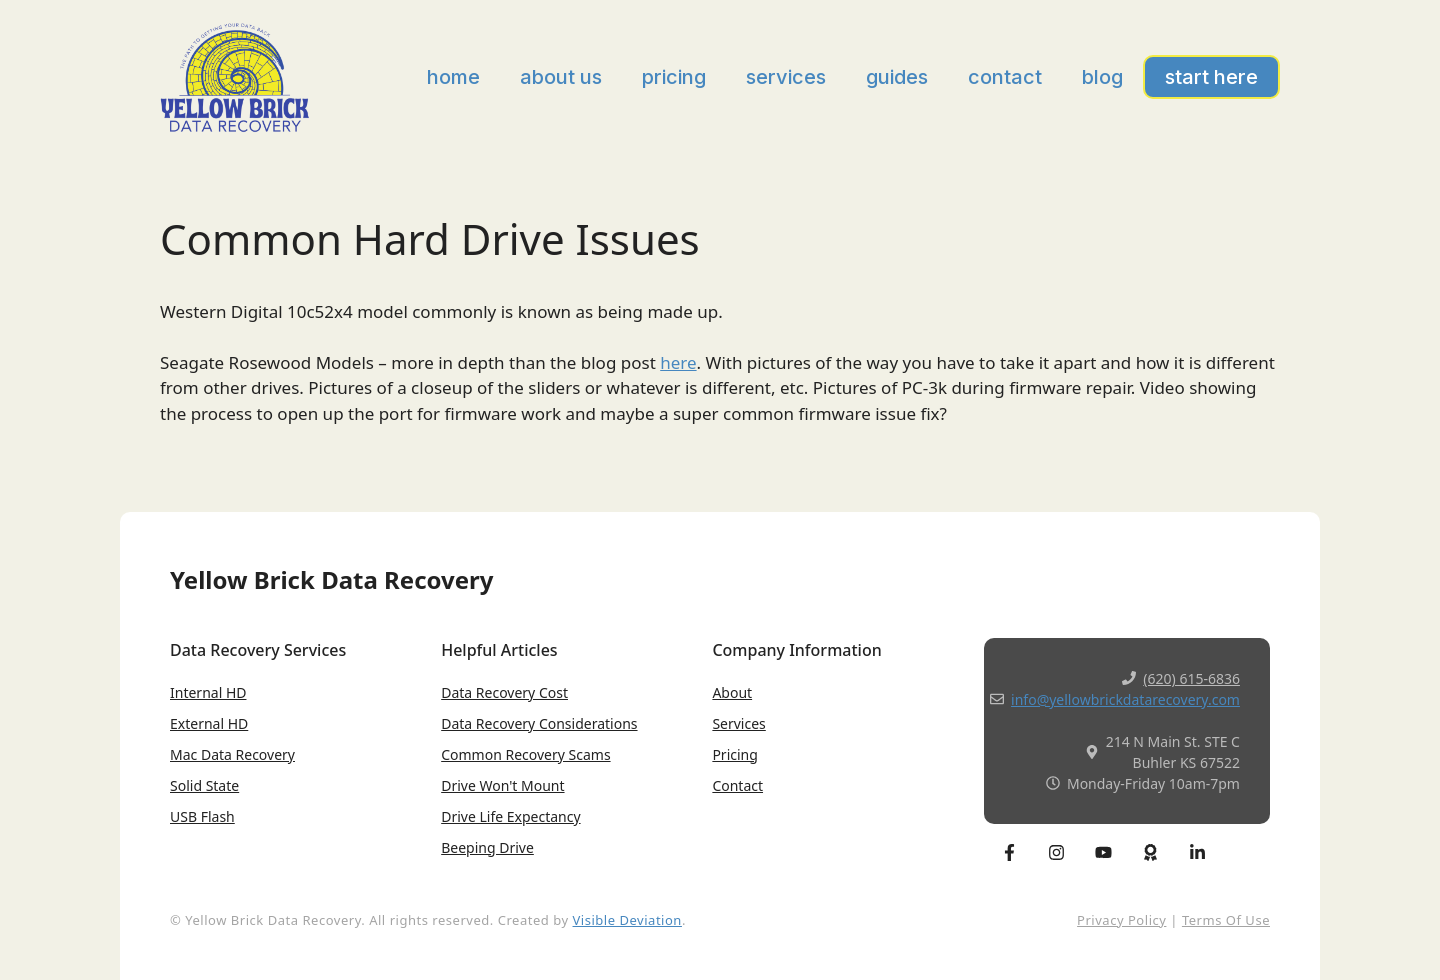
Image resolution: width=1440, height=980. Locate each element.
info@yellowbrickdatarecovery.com (1125, 699)
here (678, 362)
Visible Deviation (627, 920)
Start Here (1211, 77)
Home (453, 77)
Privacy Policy (1121, 920)
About (732, 692)
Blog (1102, 77)
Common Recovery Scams (525, 754)
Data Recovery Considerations (539, 723)
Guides (897, 77)
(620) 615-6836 (1191, 678)
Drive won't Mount (502, 785)
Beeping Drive (487, 847)
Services (786, 77)
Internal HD (208, 692)
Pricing (674, 77)
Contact (1005, 77)
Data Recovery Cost (504, 692)
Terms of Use (1226, 920)
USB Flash (202, 816)
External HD (209, 723)
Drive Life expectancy (510, 816)
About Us (561, 77)
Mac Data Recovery (232, 754)
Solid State (204, 785)
